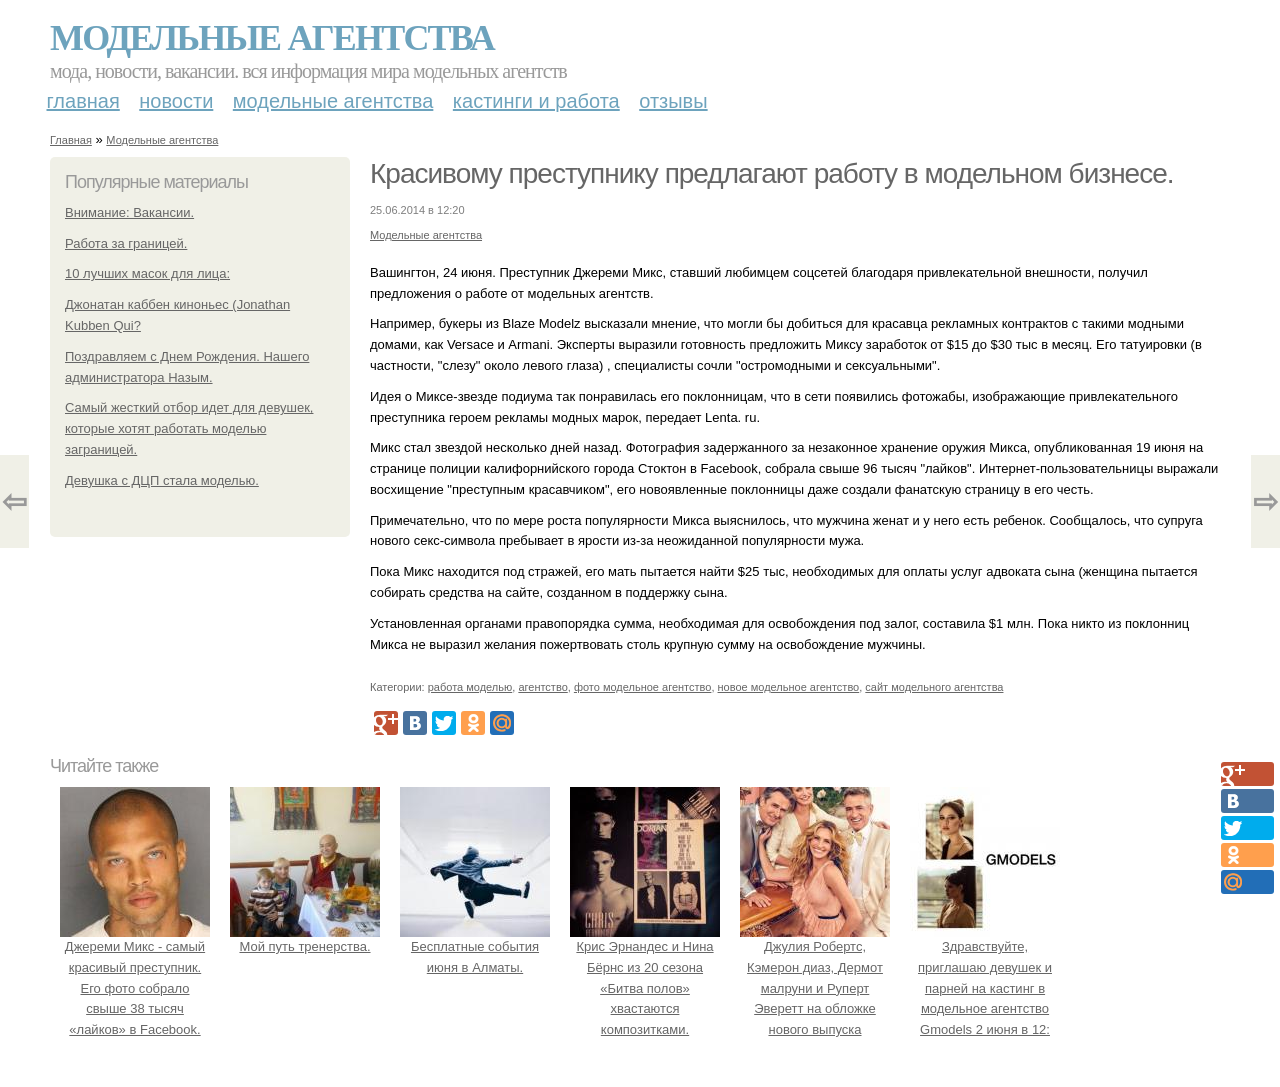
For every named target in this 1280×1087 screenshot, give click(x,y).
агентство (542, 687)
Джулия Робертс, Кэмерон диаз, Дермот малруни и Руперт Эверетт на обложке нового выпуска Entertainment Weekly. (815, 988)
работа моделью (470, 687)
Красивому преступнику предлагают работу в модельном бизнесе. (772, 173)
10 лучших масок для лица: (147, 273)
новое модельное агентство (789, 687)
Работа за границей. (126, 243)
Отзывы (673, 101)
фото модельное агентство (643, 687)
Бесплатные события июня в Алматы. (475, 946)
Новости (176, 101)
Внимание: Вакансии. (129, 212)
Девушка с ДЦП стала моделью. (162, 480)
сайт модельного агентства (934, 687)
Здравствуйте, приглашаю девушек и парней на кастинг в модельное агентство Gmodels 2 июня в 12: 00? (985, 988)
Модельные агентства (272, 38)
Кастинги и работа (536, 101)
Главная (83, 101)
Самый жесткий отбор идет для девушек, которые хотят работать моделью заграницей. (189, 428)
